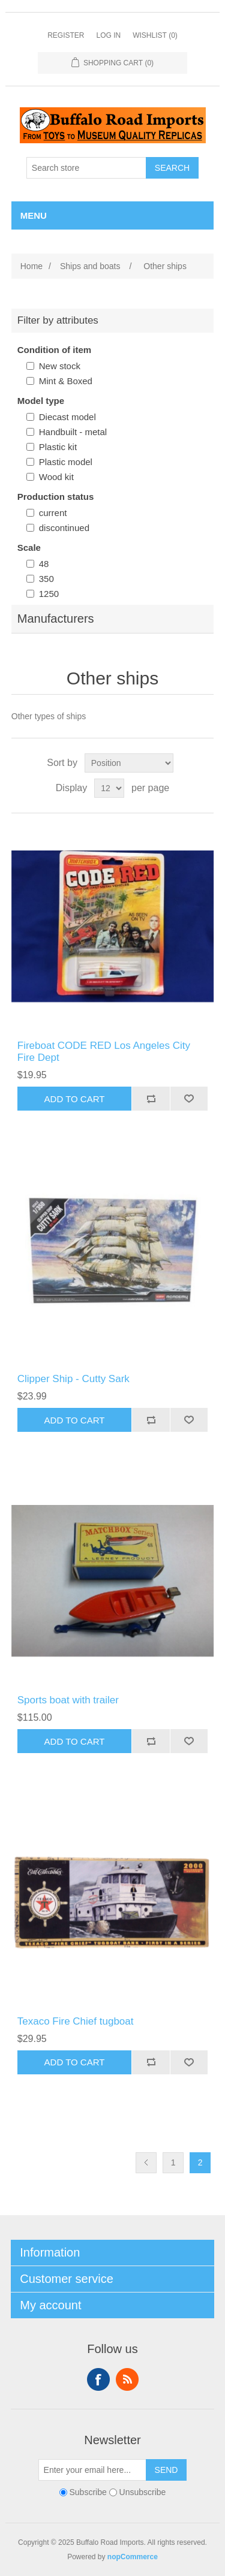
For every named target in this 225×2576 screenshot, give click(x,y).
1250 (49, 594)
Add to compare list (150, 1099)
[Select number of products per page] (109, 788)
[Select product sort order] (129, 763)
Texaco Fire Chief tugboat (75, 2021)
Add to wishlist (189, 1099)
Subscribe (88, 2492)
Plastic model (65, 462)
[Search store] (86, 168)
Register (65, 35)
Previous (146, 2162)
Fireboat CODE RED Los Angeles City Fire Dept (103, 1051)
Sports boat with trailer (68, 1700)
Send (166, 2470)
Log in (108, 35)
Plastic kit (58, 447)
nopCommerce (132, 2557)
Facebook (98, 2379)
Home (31, 266)
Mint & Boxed (65, 381)
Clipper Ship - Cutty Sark (73, 1378)
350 (46, 579)
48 (44, 564)
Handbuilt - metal (73, 432)
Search (172, 168)
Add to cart (74, 1099)
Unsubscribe (142, 2492)
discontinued (64, 528)
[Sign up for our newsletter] (92, 2470)
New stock (59, 366)
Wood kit (56, 477)
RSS (127, 2379)
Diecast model (67, 417)
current (53, 513)
